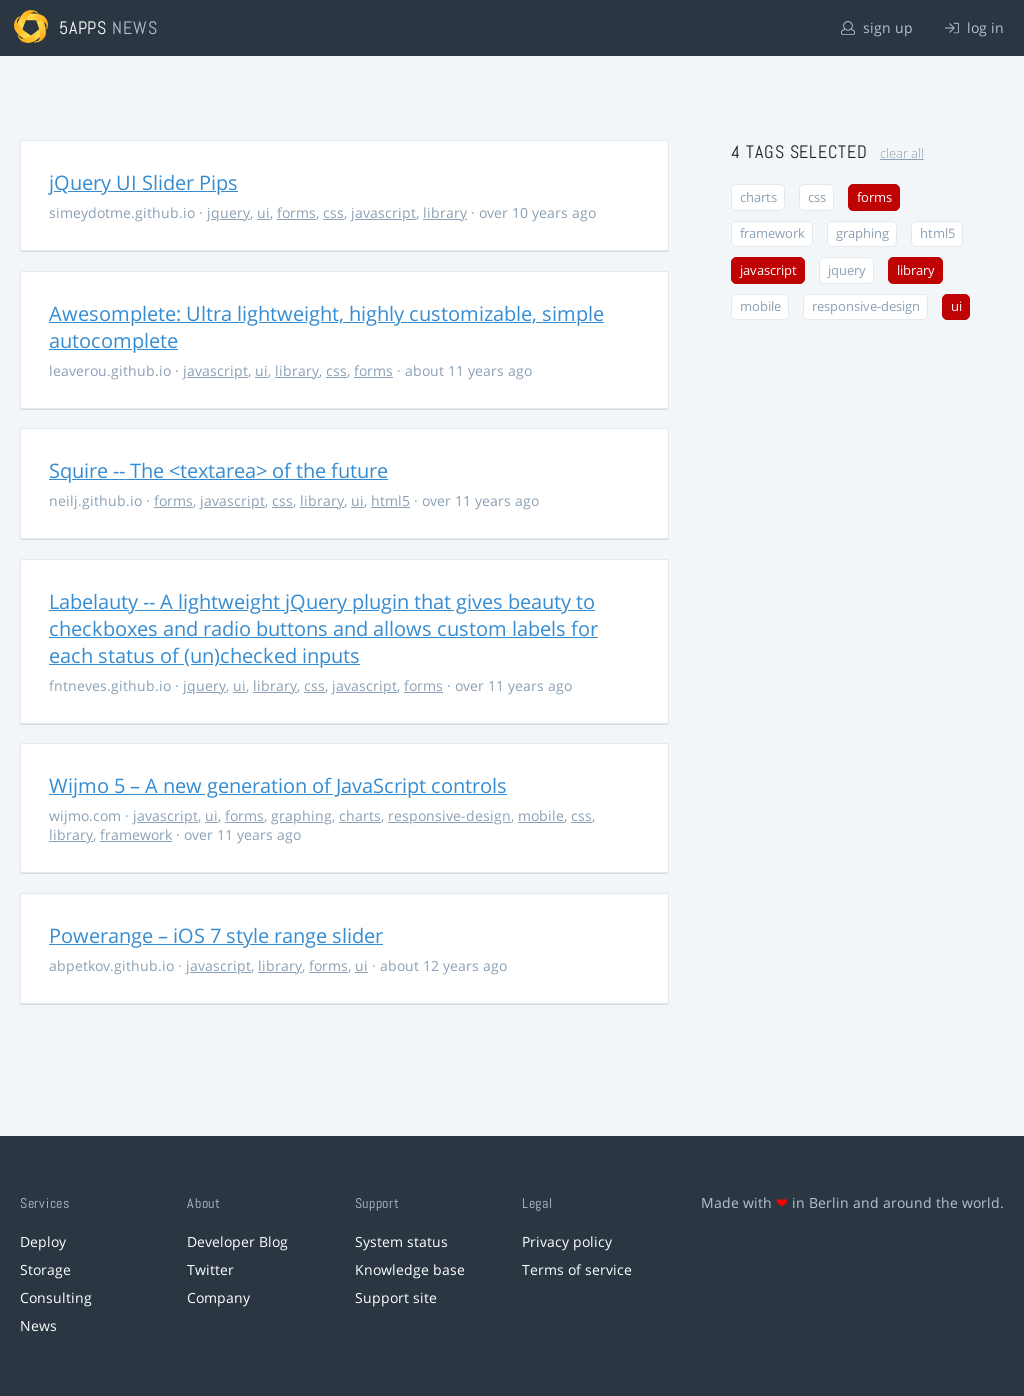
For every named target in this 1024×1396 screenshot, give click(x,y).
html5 (390, 500)
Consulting (56, 1297)
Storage (45, 1269)
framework (136, 834)
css (333, 212)
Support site (396, 1297)
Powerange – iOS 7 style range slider (216, 935)
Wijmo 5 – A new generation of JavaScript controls (278, 785)
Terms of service (577, 1269)
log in (974, 27)
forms (296, 212)
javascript (383, 212)
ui (263, 212)
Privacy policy (567, 1241)
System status (401, 1241)
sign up (877, 27)
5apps (83, 27)
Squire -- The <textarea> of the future (218, 470)
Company (218, 1297)
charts (360, 815)
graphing (301, 815)
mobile (541, 815)
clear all (902, 153)
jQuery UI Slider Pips (143, 182)
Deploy (43, 1241)
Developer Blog (237, 1241)
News (38, 1325)
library (445, 212)
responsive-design (449, 815)
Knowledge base (410, 1269)
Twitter (210, 1269)
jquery (228, 212)
